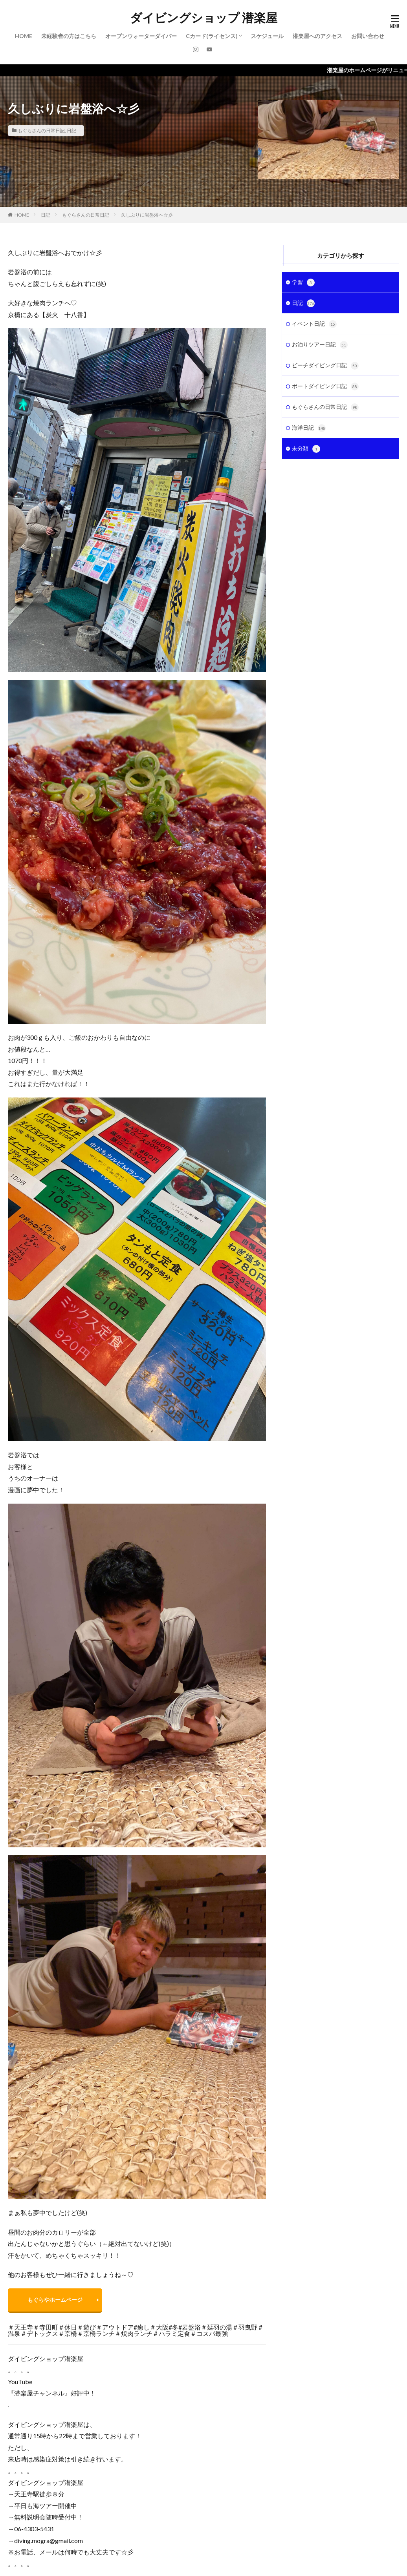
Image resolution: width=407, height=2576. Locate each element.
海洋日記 (309, 428)
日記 (71, 130)
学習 (303, 282)
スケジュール (267, 36)
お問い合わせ (367, 36)
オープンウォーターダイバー (141, 36)
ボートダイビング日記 (325, 386)
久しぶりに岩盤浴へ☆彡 (147, 215)
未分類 (306, 449)
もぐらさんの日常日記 (41, 130)
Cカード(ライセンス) (212, 36)
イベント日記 (314, 324)
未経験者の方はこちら (68, 36)
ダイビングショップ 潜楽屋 (203, 18)
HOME (23, 36)
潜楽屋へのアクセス (317, 36)
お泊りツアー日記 (320, 345)
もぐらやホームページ (55, 2299)
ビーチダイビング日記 (325, 366)
